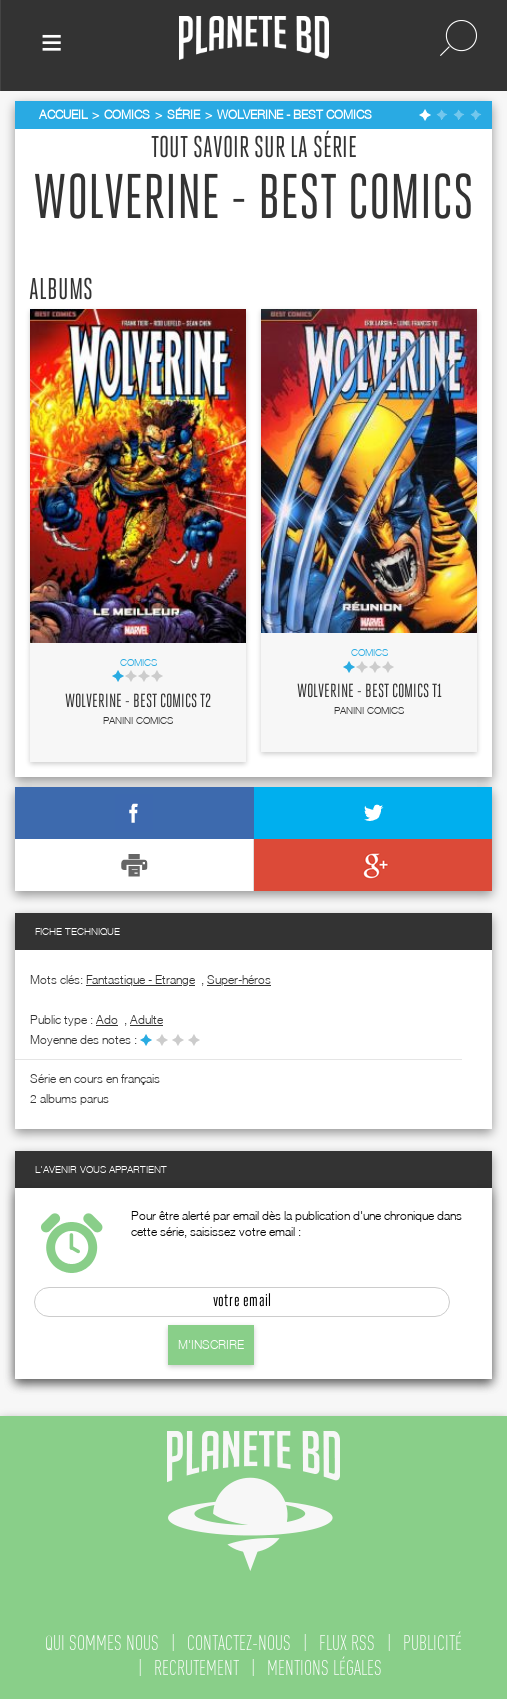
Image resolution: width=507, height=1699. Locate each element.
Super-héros (239, 979)
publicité (432, 1643)
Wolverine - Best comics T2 (138, 702)
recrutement (196, 1668)
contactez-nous (239, 1643)
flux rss (347, 1643)
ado (107, 1019)
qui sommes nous (102, 1643)
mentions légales (324, 1668)
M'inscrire (211, 1344)
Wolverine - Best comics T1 (369, 692)
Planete (254, 38)
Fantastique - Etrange (140, 979)
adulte (146, 1019)
